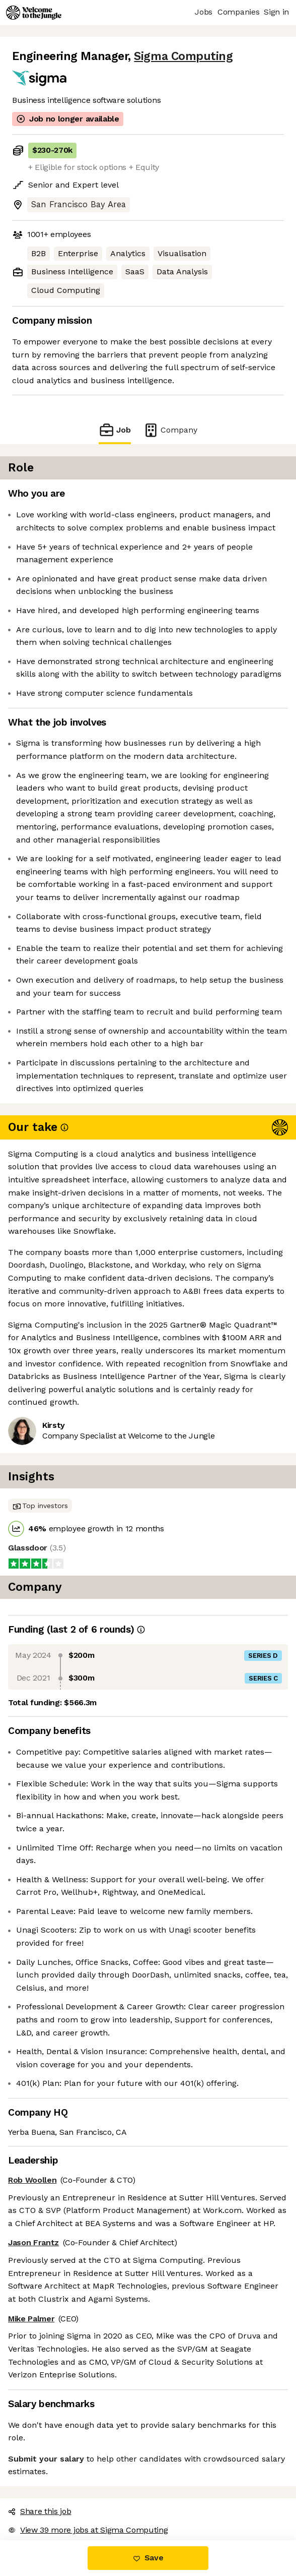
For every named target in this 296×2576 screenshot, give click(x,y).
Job (115, 430)
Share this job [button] (39, 2511)
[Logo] (33, 13)
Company (170, 430)
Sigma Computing (183, 56)
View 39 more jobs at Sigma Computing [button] (88, 2530)
